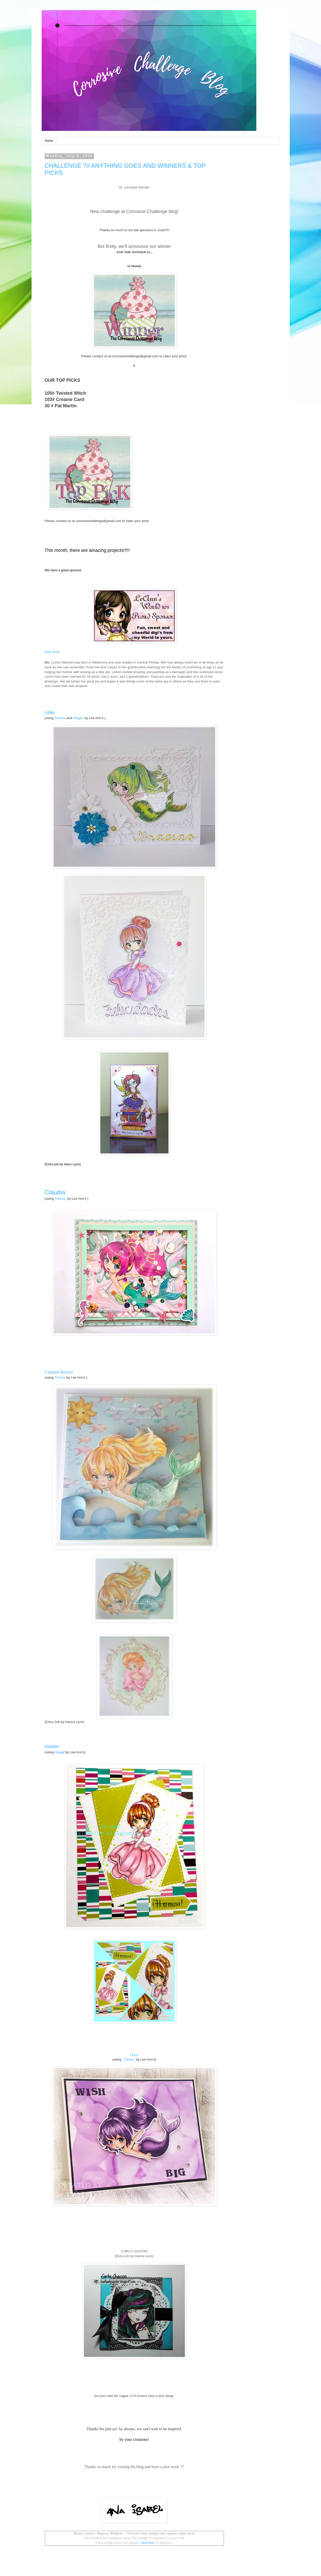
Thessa (60, 718)
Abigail (78, 718)
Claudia (55, 1192)
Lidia (49, 712)
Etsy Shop (52, 652)
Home (49, 141)
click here (147, 2543)
